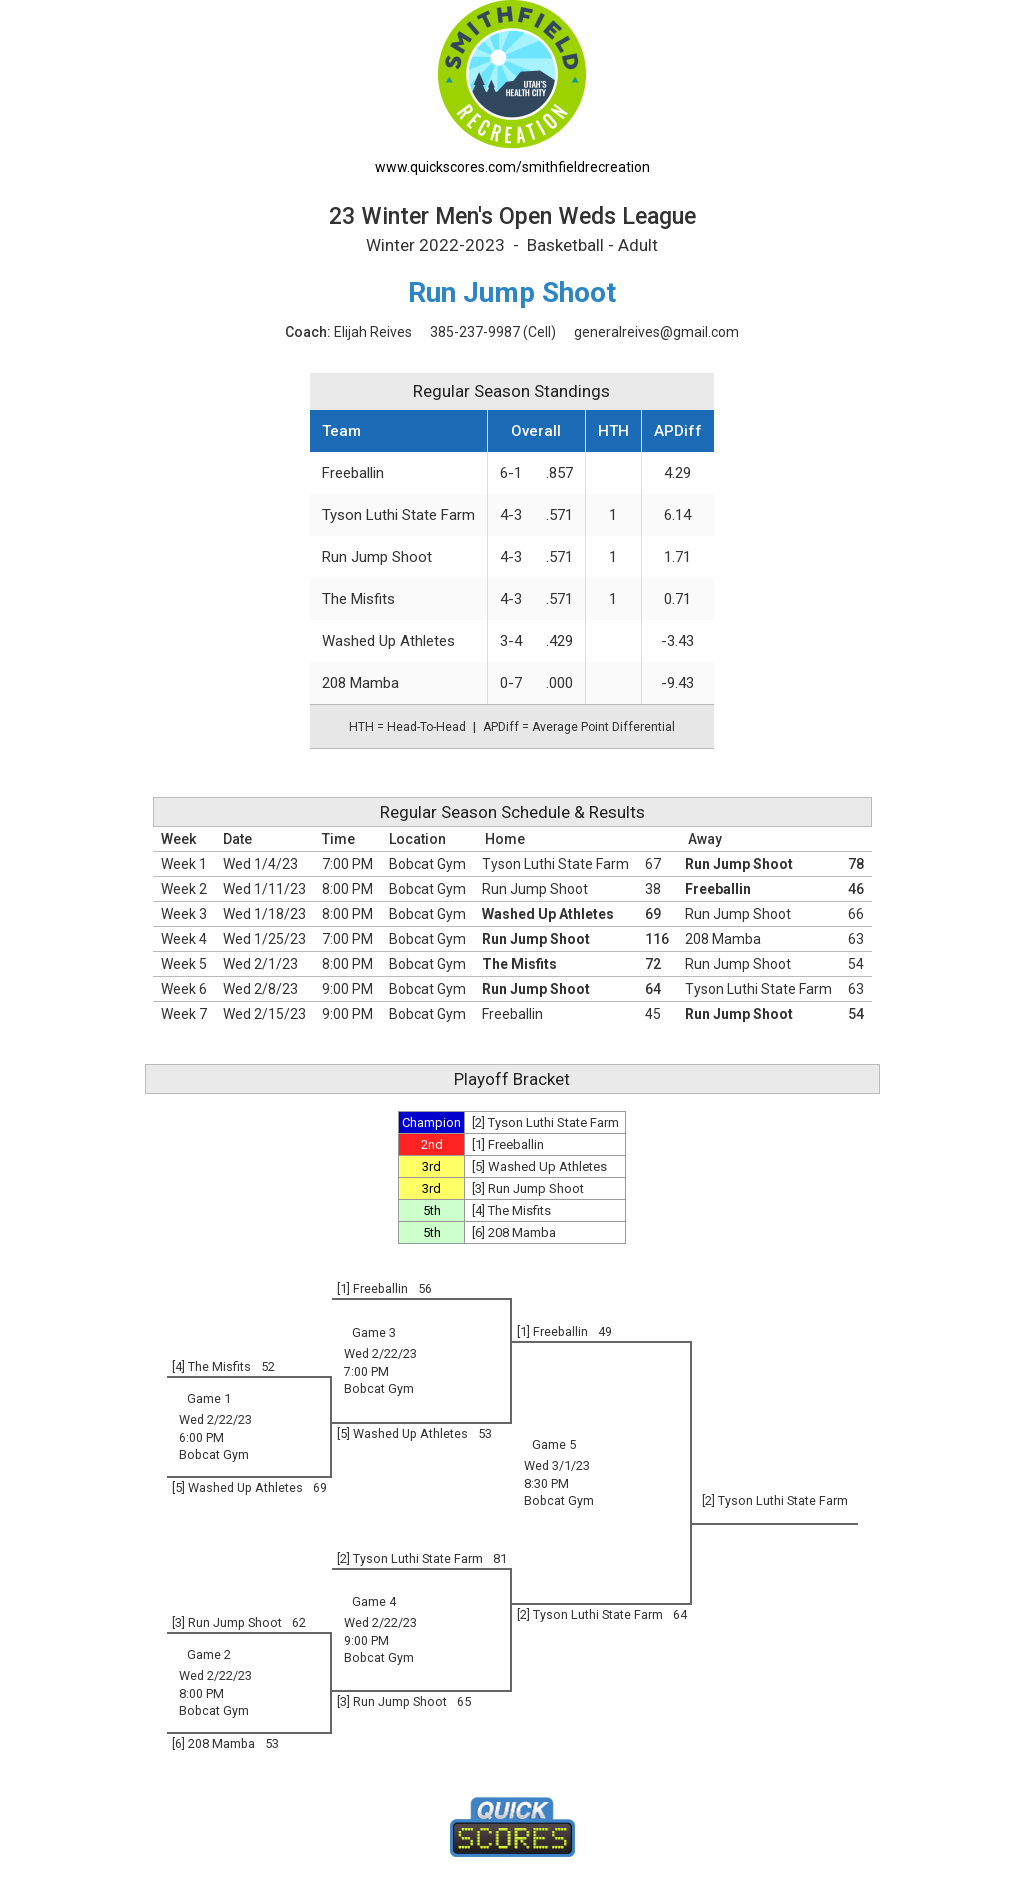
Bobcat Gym (427, 864)
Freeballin (353, 473)
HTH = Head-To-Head (407, 727)
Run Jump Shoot (377, 557)
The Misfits (358, 599)
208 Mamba (360, 683)
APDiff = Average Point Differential (579, 727)
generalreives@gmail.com (656, 332)
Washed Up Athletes (388, 641)
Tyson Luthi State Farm (398, 515)
